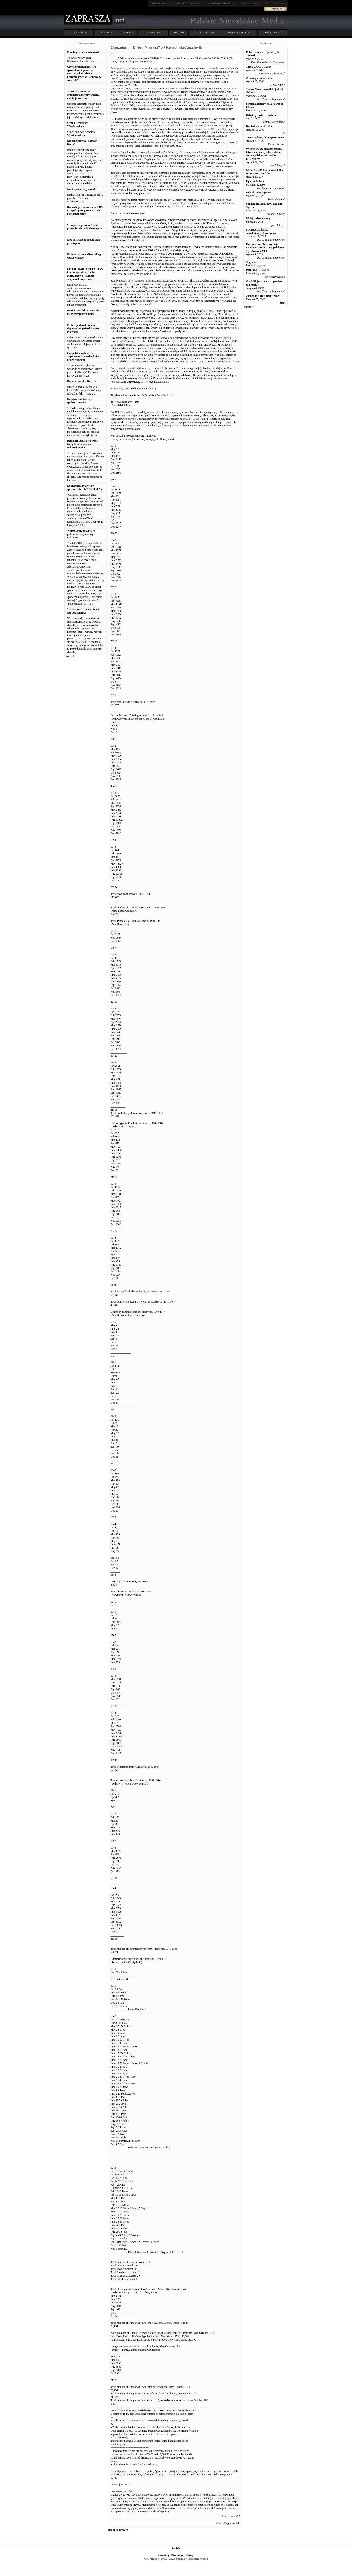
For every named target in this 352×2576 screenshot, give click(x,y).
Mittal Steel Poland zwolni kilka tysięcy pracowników (264, 171)
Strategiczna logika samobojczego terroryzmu (261, 231)
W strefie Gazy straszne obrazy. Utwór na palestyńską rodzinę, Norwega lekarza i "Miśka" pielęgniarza (264, 153)
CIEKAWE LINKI (153, 32)
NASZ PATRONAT (204, 32)
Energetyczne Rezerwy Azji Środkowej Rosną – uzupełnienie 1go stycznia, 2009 (265, 248)
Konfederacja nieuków (259, 126)
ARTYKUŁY (105, 32)
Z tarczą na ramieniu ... (259, 78)
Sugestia (251, 262)
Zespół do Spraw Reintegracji (263, 295)
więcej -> (69, 656)
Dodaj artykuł (275, 8)
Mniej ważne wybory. (258, 218)
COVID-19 (127, 32)
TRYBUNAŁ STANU (258, 66)
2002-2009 (178, 32)
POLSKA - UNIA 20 (257, 270)
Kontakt (176, 2548)
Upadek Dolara (255, 181)
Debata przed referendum (261, 115)
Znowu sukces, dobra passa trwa (265, 137)
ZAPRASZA (188, 3)
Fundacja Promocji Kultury (176, 2555)
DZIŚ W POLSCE (273, 32)
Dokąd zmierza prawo (258, 192)
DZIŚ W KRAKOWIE (239, 32)
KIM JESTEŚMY (79, 32)
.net (160, 3)
